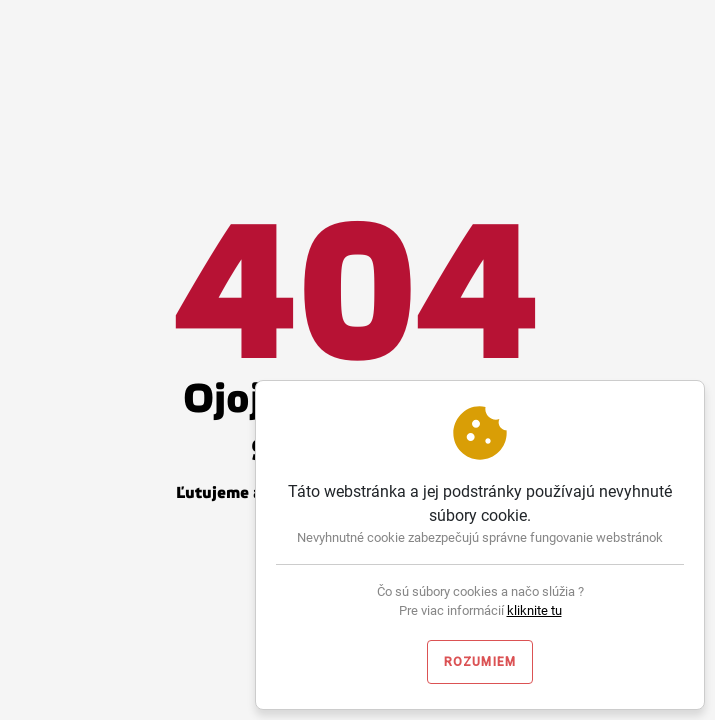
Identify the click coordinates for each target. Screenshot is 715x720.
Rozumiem (480, 662)
